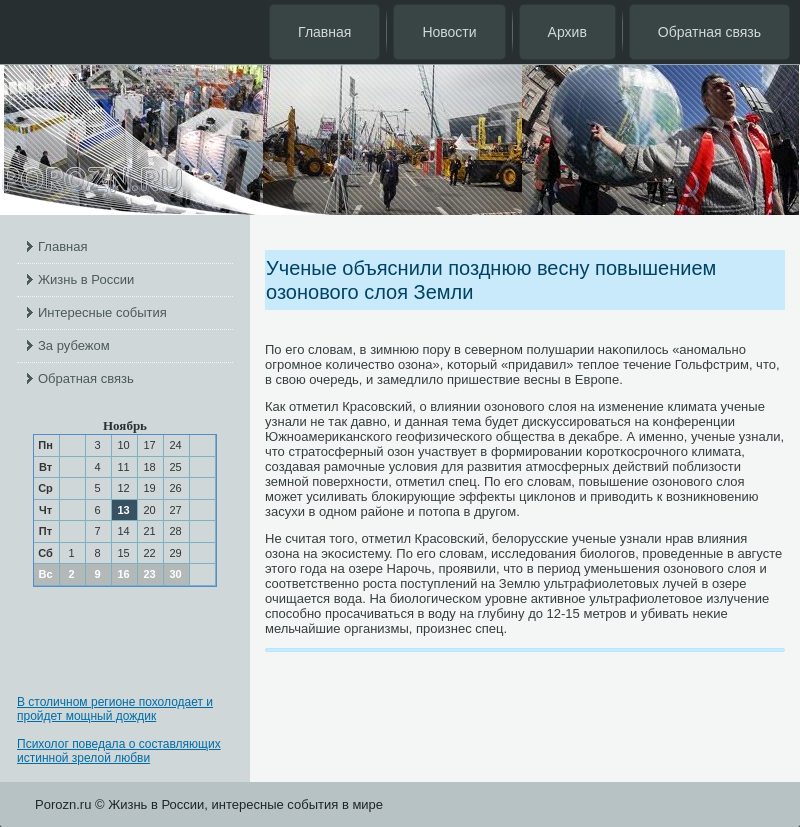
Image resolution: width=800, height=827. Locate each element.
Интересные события (102, 312)
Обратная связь (709, 32)
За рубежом (74, 345)
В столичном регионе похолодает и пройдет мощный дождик (115, 709)
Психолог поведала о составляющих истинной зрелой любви (119, 751)
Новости (449, 32)
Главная (324, 32)
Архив (567, 32)
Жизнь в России (86, 279)
